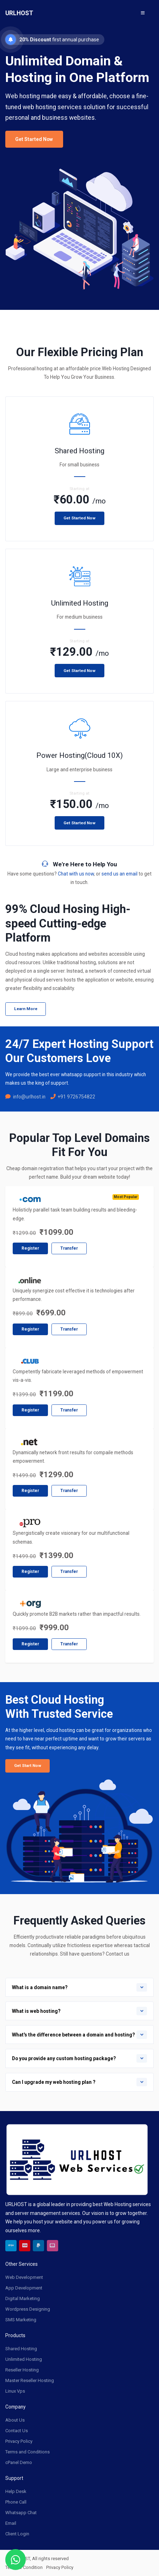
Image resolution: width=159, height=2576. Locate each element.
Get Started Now (34, 139)
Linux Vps (15, 2390)
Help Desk (15, 2490)
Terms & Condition (24, 2566)
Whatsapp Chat (21, 2512)
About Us (15, 2419)
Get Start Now (27, 1765)
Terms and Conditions (27, 2451)
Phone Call (15, 2501)
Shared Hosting (21, 2348)
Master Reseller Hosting (29, 2379)
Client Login (17, 2533)
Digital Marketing (22, 2297)
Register (30, 1248)
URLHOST (19, 13)
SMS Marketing (20, 2319)
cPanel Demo (18, 2461)
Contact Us (16, 2430)
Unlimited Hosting (23, 2358)
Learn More (25, 1008)
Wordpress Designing (27, 2308)
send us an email (119, 874)
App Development (23, 2287)
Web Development (24, 2276)
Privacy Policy (18, 2440)
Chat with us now (76, 874)
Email (10, 2522)
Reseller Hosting (22, 2369)
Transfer (69, 1248)
